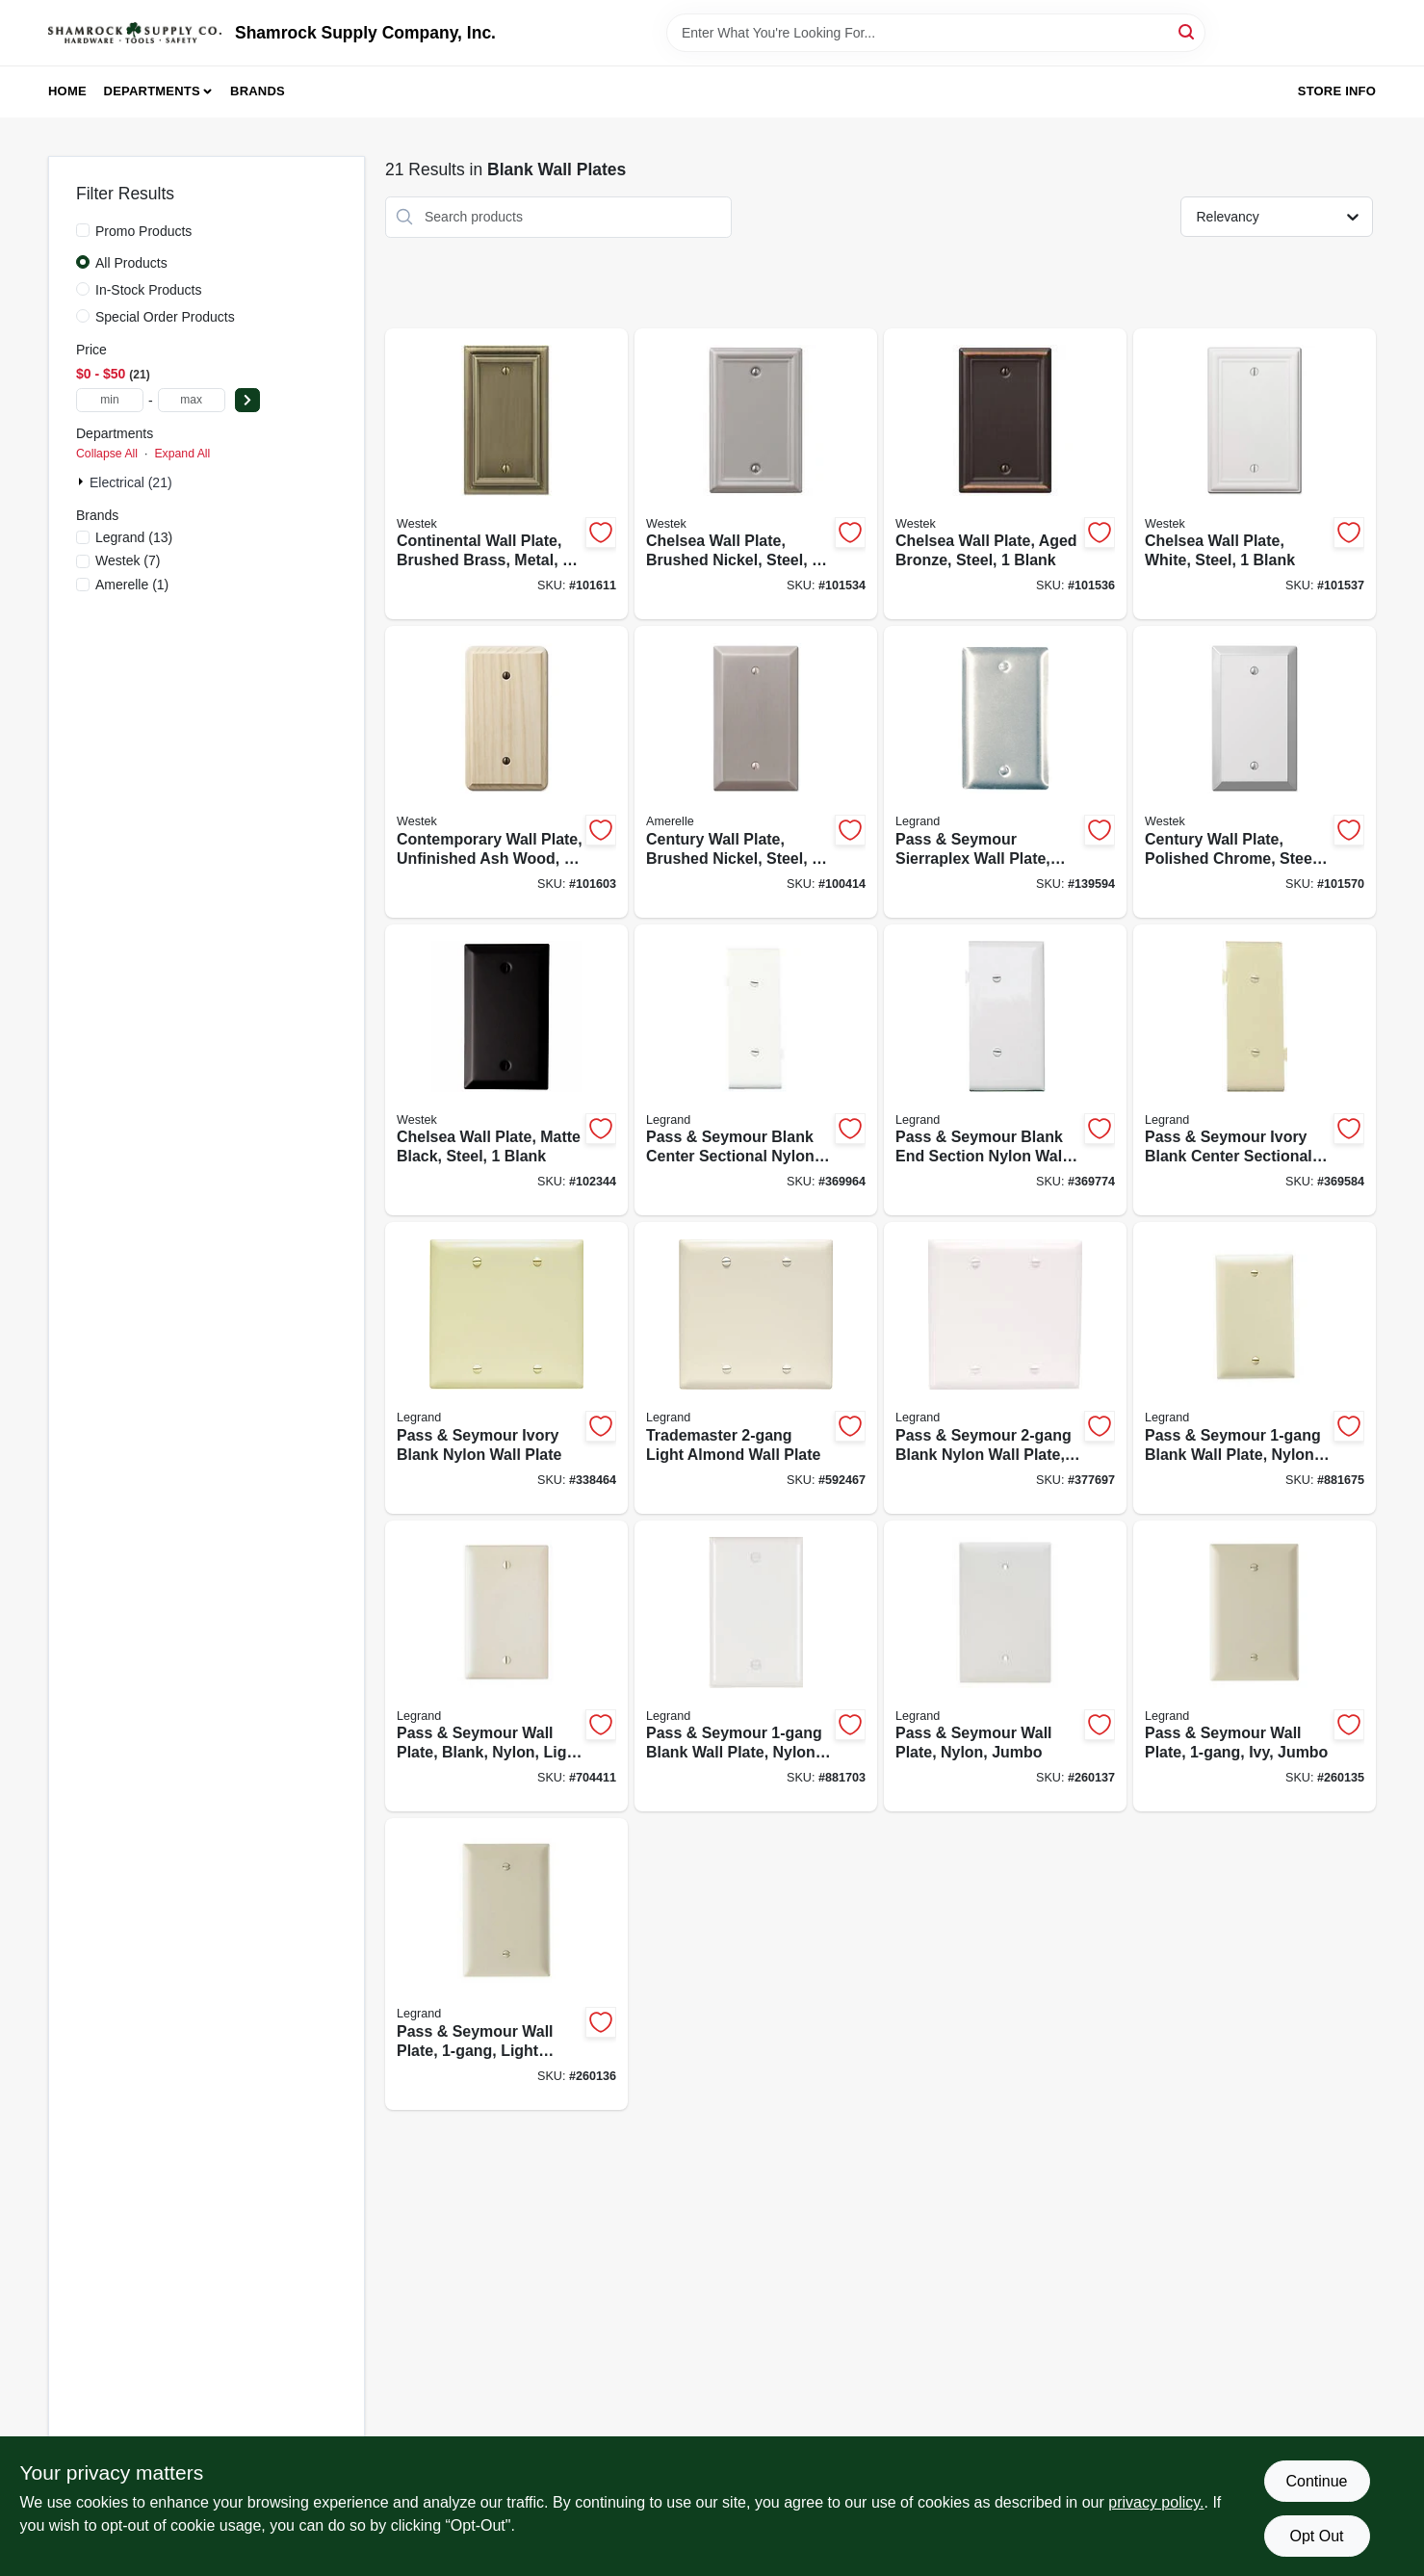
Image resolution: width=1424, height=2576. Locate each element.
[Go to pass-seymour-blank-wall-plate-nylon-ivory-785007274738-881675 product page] (1254, 1368)
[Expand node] (83, 481)
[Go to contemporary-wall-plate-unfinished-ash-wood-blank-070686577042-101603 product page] (506, 772)
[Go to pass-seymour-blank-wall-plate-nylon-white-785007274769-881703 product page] (755, 1666)
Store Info (1337, 91)
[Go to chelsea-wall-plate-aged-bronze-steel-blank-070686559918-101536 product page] (1005, 474)
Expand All (182, 453)
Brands (257, 91)
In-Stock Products (148, 290)
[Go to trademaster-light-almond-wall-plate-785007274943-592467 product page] (755, 1368)
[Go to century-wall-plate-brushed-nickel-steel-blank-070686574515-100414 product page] (755, 772)
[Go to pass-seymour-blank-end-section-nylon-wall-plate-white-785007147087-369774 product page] (1005, 1070)
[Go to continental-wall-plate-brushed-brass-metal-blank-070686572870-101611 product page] (506, 474)
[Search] (1188, 31)
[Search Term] (935, 32)
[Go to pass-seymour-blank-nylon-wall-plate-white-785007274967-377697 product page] (1005, 1368)
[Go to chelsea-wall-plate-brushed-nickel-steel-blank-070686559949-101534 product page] (755, 474)
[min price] (109, 400)
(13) (133, 537)
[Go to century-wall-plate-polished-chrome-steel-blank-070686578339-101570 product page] (1254, 772)
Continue (1316, 2481)
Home (67, 91)
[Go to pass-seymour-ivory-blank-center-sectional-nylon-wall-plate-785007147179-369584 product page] (1254, 1070)
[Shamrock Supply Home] (134, 32)
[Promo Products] (83, 230)
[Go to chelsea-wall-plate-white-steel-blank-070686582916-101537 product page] (1254, 474)
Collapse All (107, 453)
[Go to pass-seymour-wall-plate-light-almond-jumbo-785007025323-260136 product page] (506, 1964)
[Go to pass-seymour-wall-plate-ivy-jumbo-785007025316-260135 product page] (1254, 1666)
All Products (131, 263)
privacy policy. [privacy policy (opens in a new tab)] (1156, 2502)
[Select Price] (247, 400)
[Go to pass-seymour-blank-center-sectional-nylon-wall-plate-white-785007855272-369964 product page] (755, 1070)
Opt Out (1316, 2536)
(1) (131, 584)
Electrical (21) (131, 482)
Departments (152, 91)
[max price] (191, 400)
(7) (127, 560)
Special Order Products (165, 317)
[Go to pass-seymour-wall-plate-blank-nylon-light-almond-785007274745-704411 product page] (506, 1666)
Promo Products (143, 231)
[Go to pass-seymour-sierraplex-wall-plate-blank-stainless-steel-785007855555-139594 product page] (1005, 772)
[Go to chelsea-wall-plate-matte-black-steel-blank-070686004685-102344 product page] (506, 1070)
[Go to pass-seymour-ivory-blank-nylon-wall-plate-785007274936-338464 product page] (506, 1368)
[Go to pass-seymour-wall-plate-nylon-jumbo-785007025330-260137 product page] (1005, 1666)
